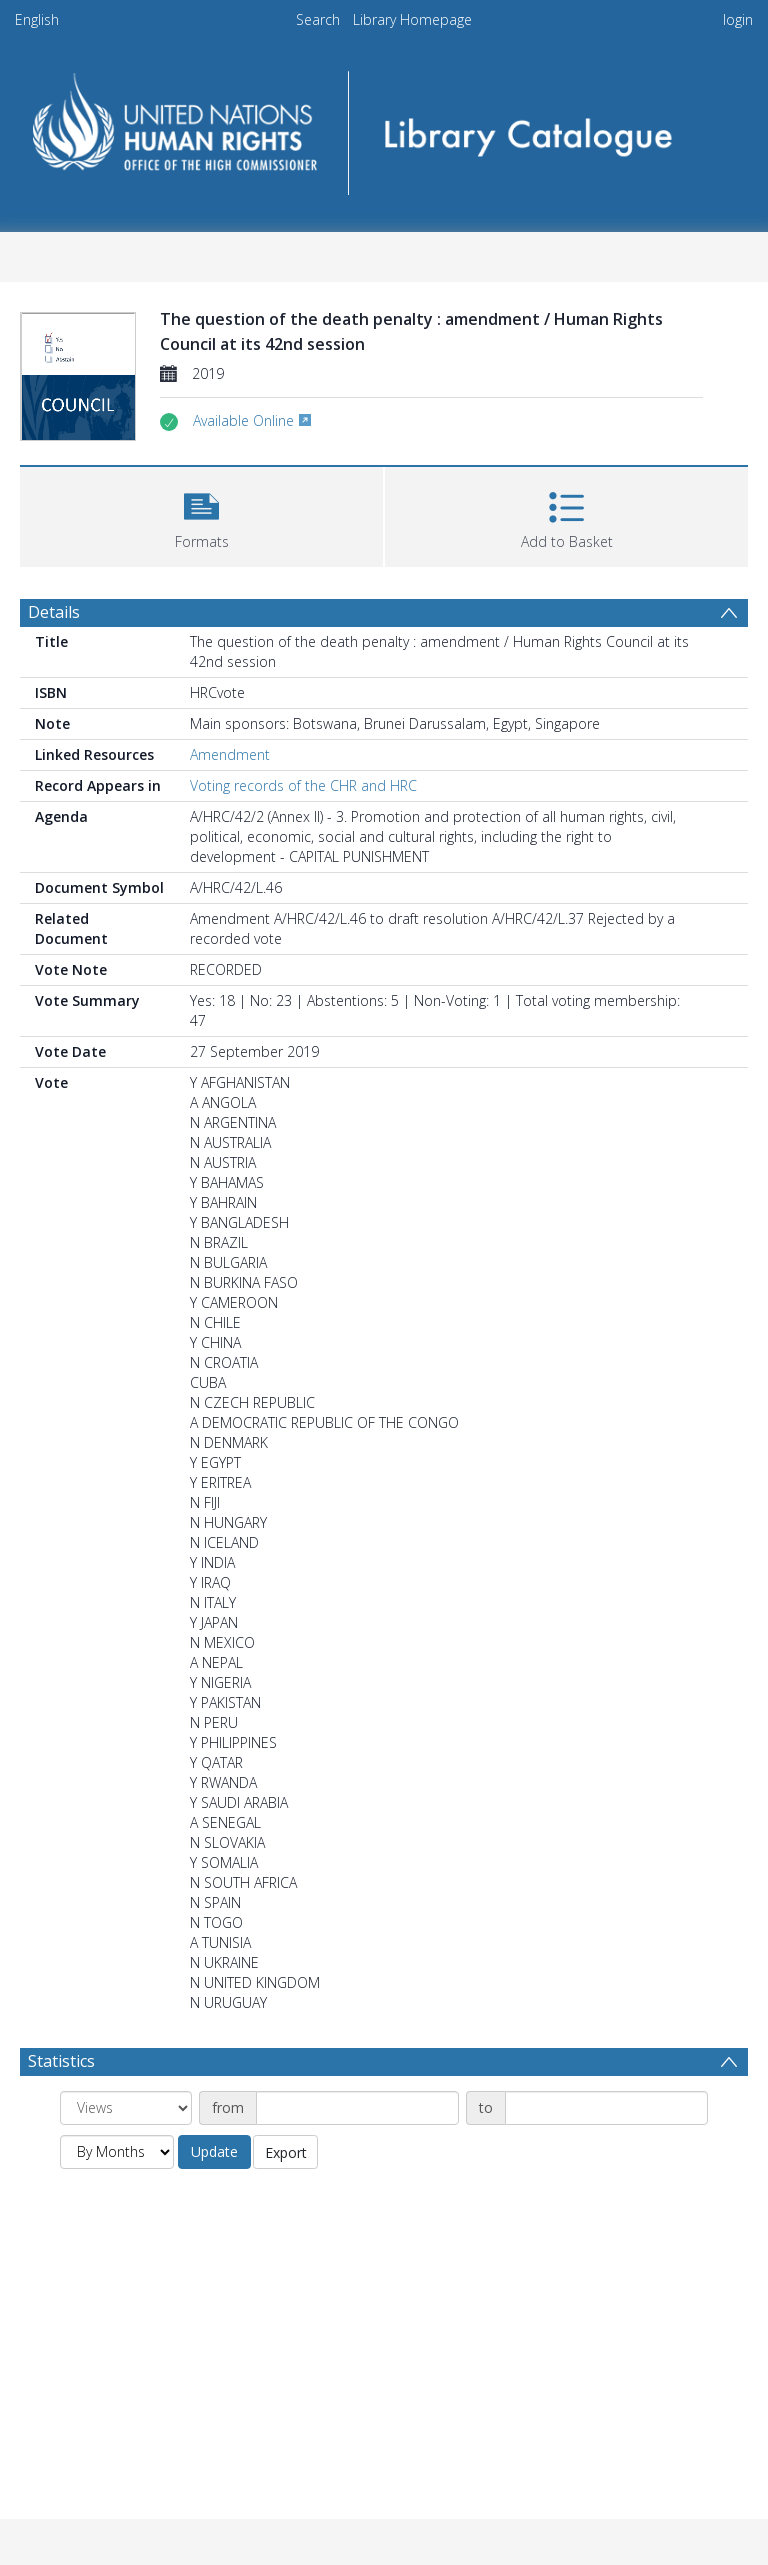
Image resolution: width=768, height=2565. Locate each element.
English (37, 19)
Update (214, 2151)
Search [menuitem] (318, 19)
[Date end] (606, 2108)
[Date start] (357, 2108)
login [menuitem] (738, 19)
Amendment (230, 754)
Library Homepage (412, 19)
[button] (201, 514)
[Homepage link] (383, 126)
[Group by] (126, 2108)
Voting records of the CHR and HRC (303, 785)
